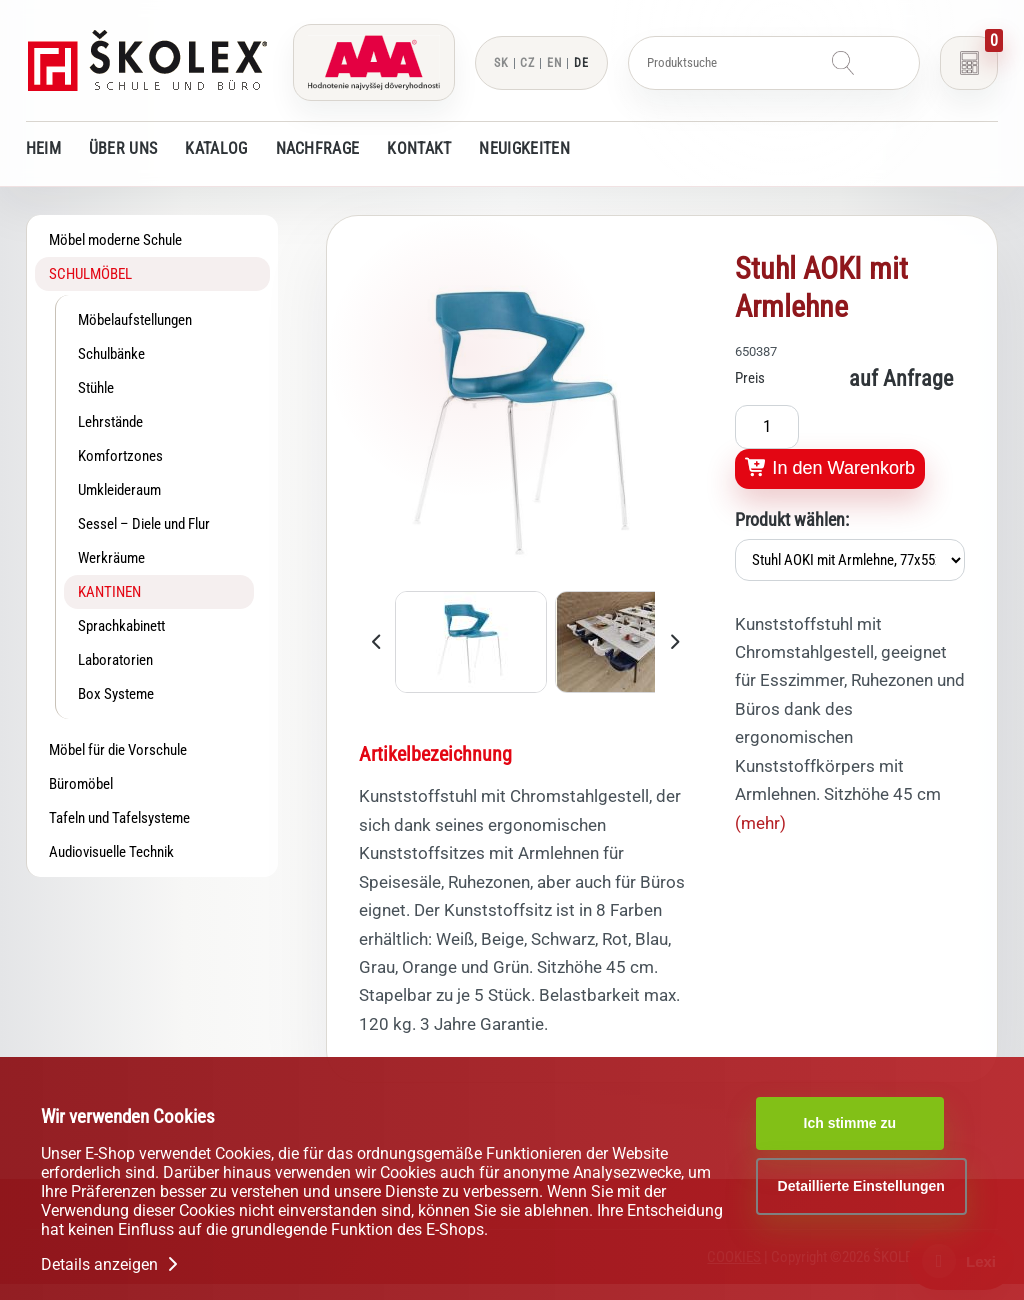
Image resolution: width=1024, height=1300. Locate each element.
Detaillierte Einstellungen (861, 1186)
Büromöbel (81, 784)
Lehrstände (110, 422)
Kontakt (419, 149)
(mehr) (760, 823)
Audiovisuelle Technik (111, 852)
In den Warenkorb (830, 468)
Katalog (216, 149)
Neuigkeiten (524, 149)
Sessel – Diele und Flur (144, 524)
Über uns (123, 149)
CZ (527, 63)
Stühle (96, 388)
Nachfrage (318, 149)
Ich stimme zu (850, 1123)
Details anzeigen (111, 1264)
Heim (43, 149)
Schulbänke (111, 354)
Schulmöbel (90, 274)
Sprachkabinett (121, 626)
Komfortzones (120, 456)
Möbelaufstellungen (135, 320)
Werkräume (111, 558)
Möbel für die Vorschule (118, 750)
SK (501, 63)
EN (554, 63)
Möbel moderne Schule (115, 240)
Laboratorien (115, 660)
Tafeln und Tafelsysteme (119, 818)
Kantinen (109, 592)
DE (581, 63)
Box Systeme (116, 694)
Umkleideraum (119, 490)
